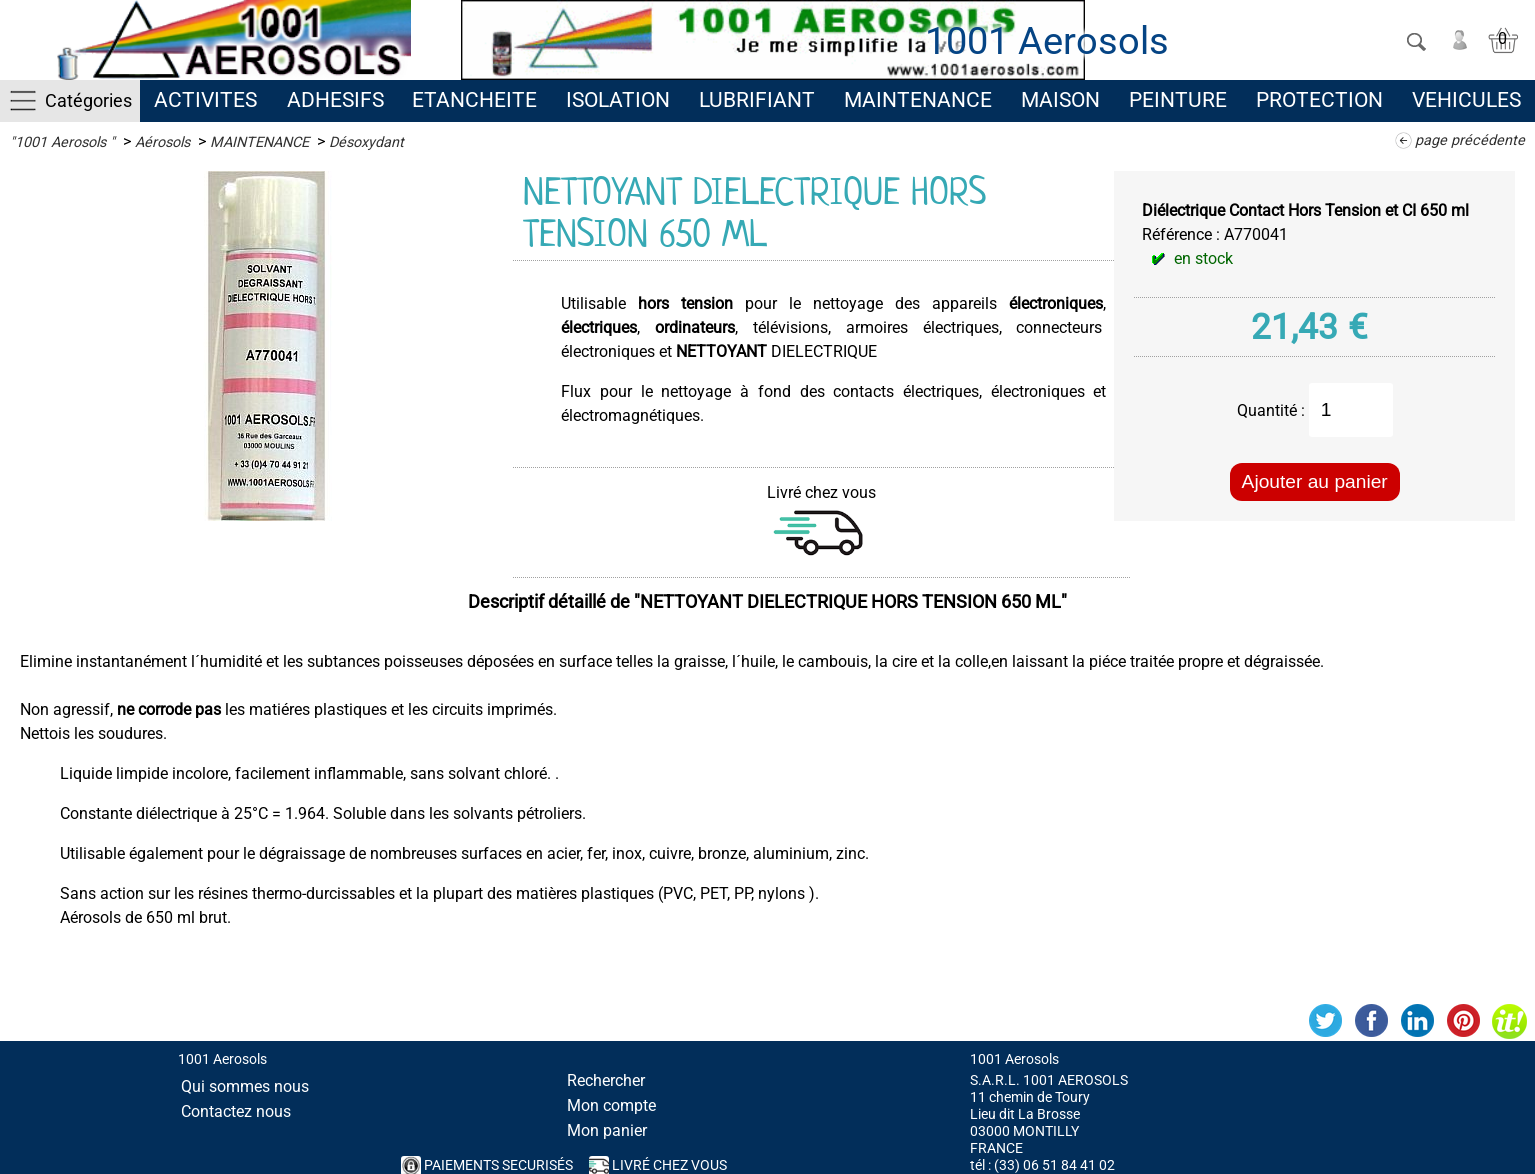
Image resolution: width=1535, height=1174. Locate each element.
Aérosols (162, 142)
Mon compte (611, 1105)
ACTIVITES (205, 100)
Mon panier (607, 1130)
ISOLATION (618, 100)
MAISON (1060, 100)
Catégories (88, 100)
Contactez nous (236, 1111)
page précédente (1470, 140)
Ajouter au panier (1315, 481)
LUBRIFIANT (757, 100)
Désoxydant (366, 142)
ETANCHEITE (474, 100)
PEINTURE (1178, 100)
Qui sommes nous (245, 1086)
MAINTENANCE (918, 100)
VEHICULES (1466, 100)
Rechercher (606, 1080)
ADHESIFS (335, 100)
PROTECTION (1319, 100)
